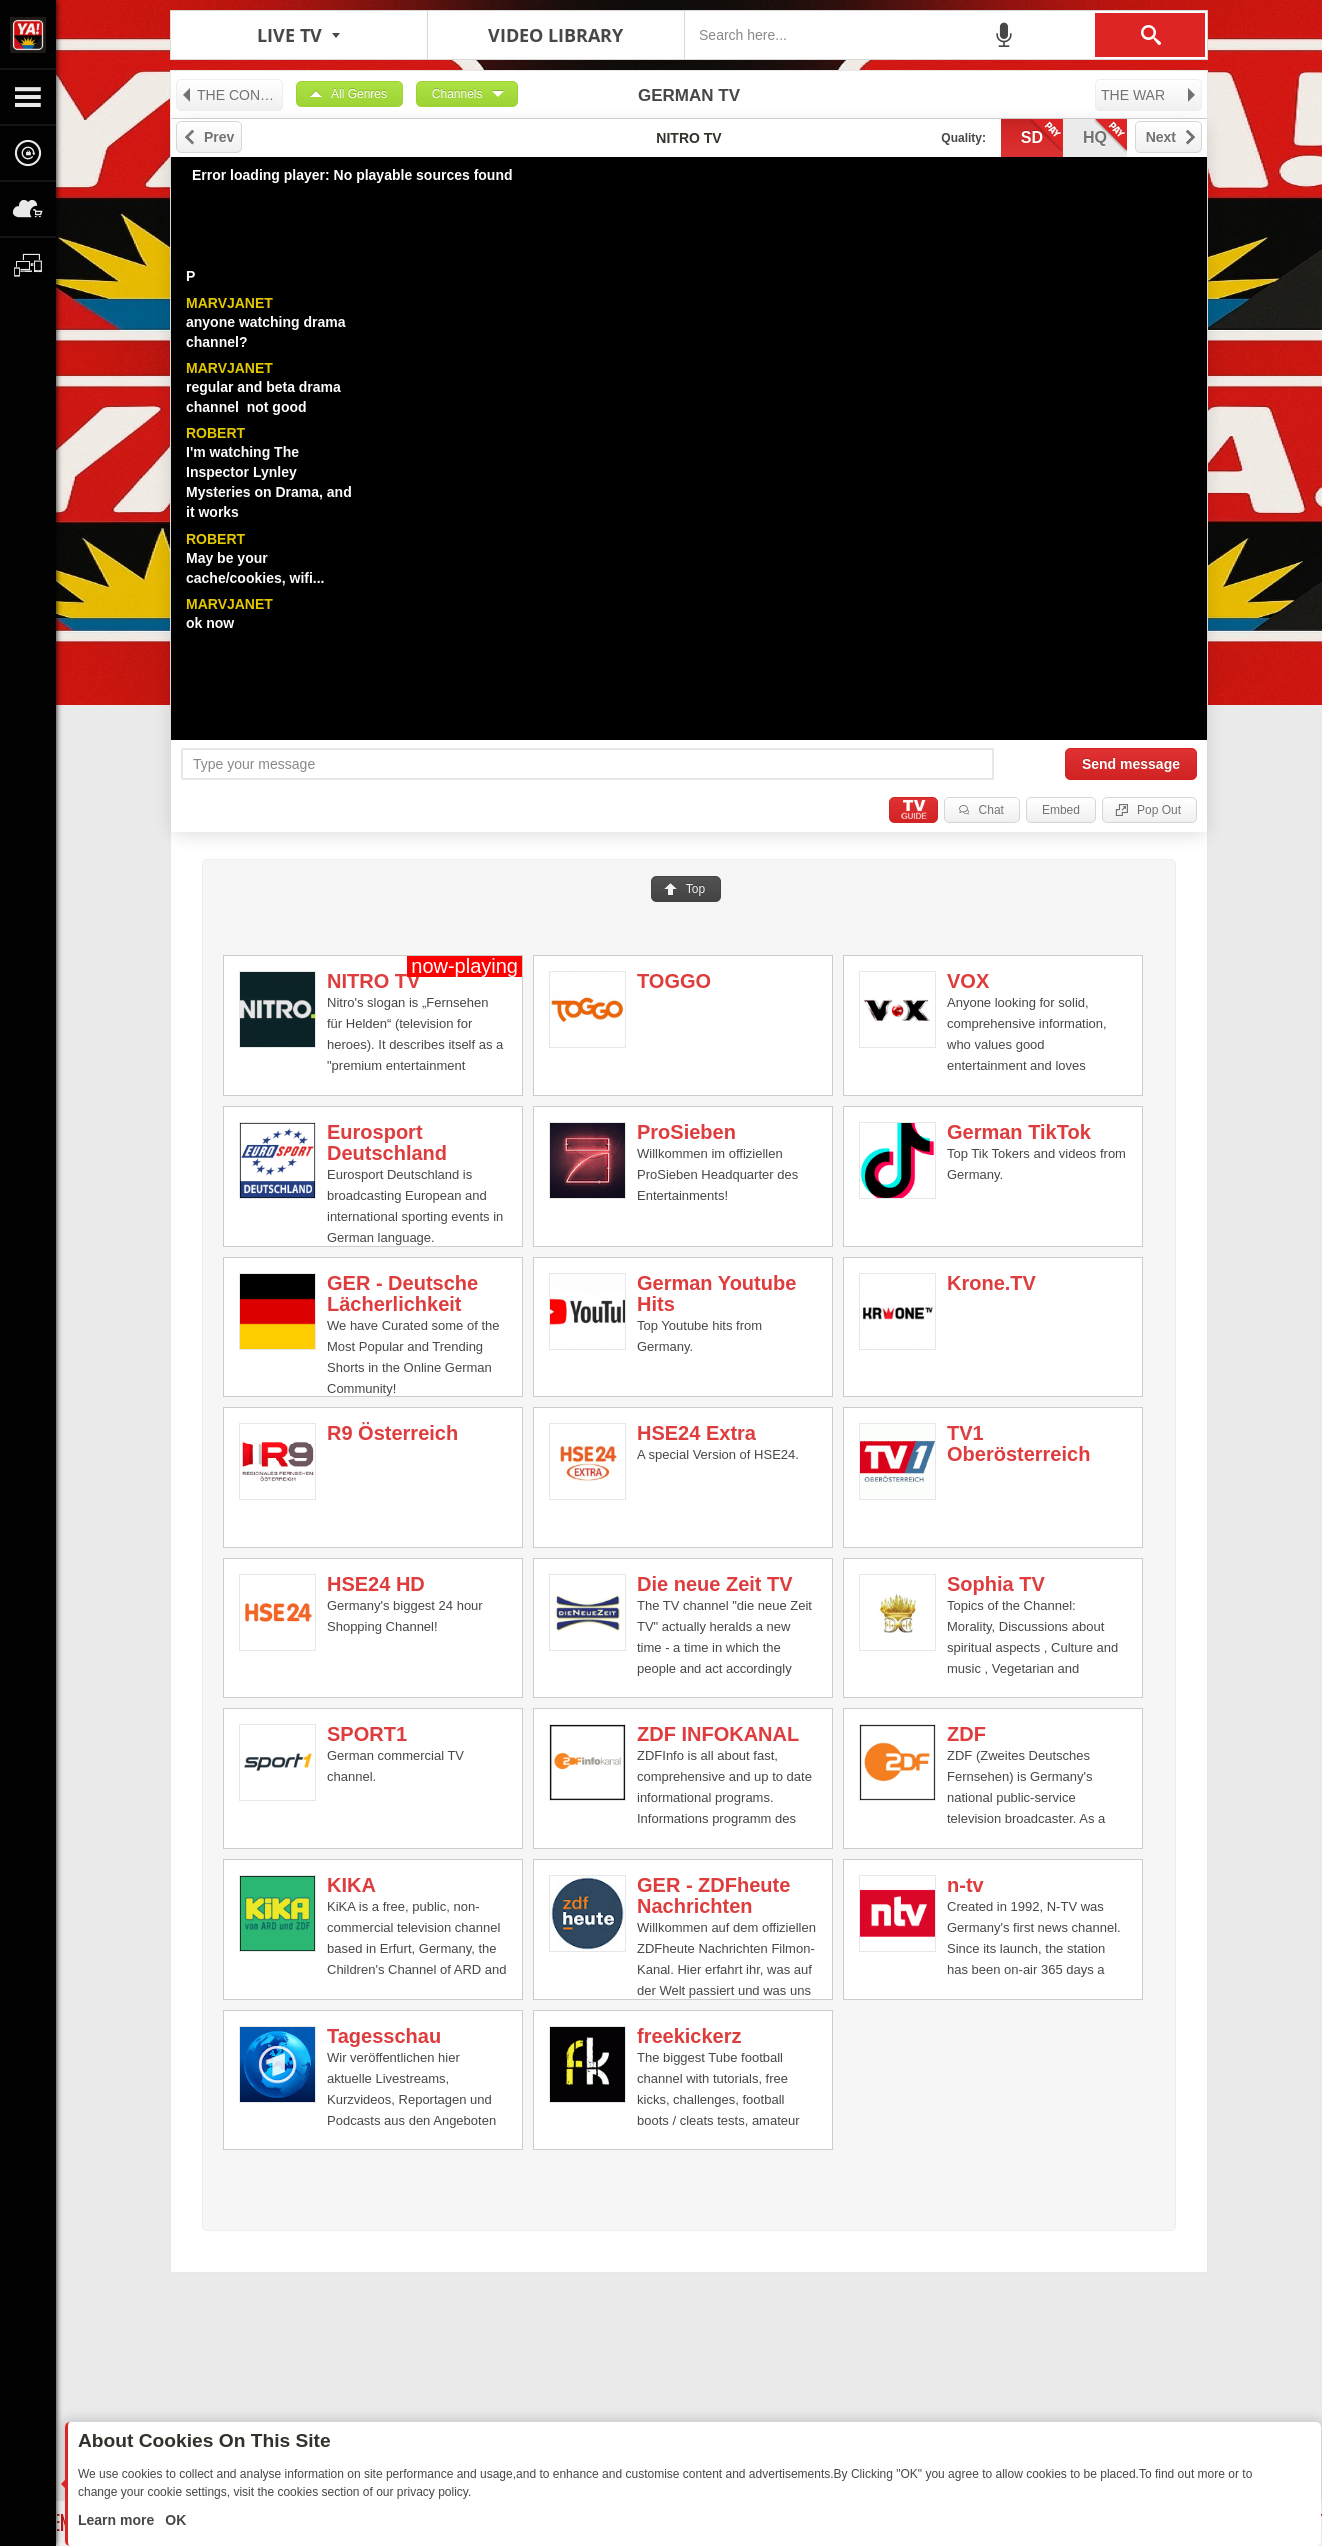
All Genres (359, 94)
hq (1105, 136)
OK (173, 2520)
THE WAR (1149, 95)
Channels (457, 94)
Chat (991, 810)
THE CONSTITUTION (231, 95)
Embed (1061, 810)
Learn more (118, 2520)
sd (1042, 136)
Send (1131, 764)
